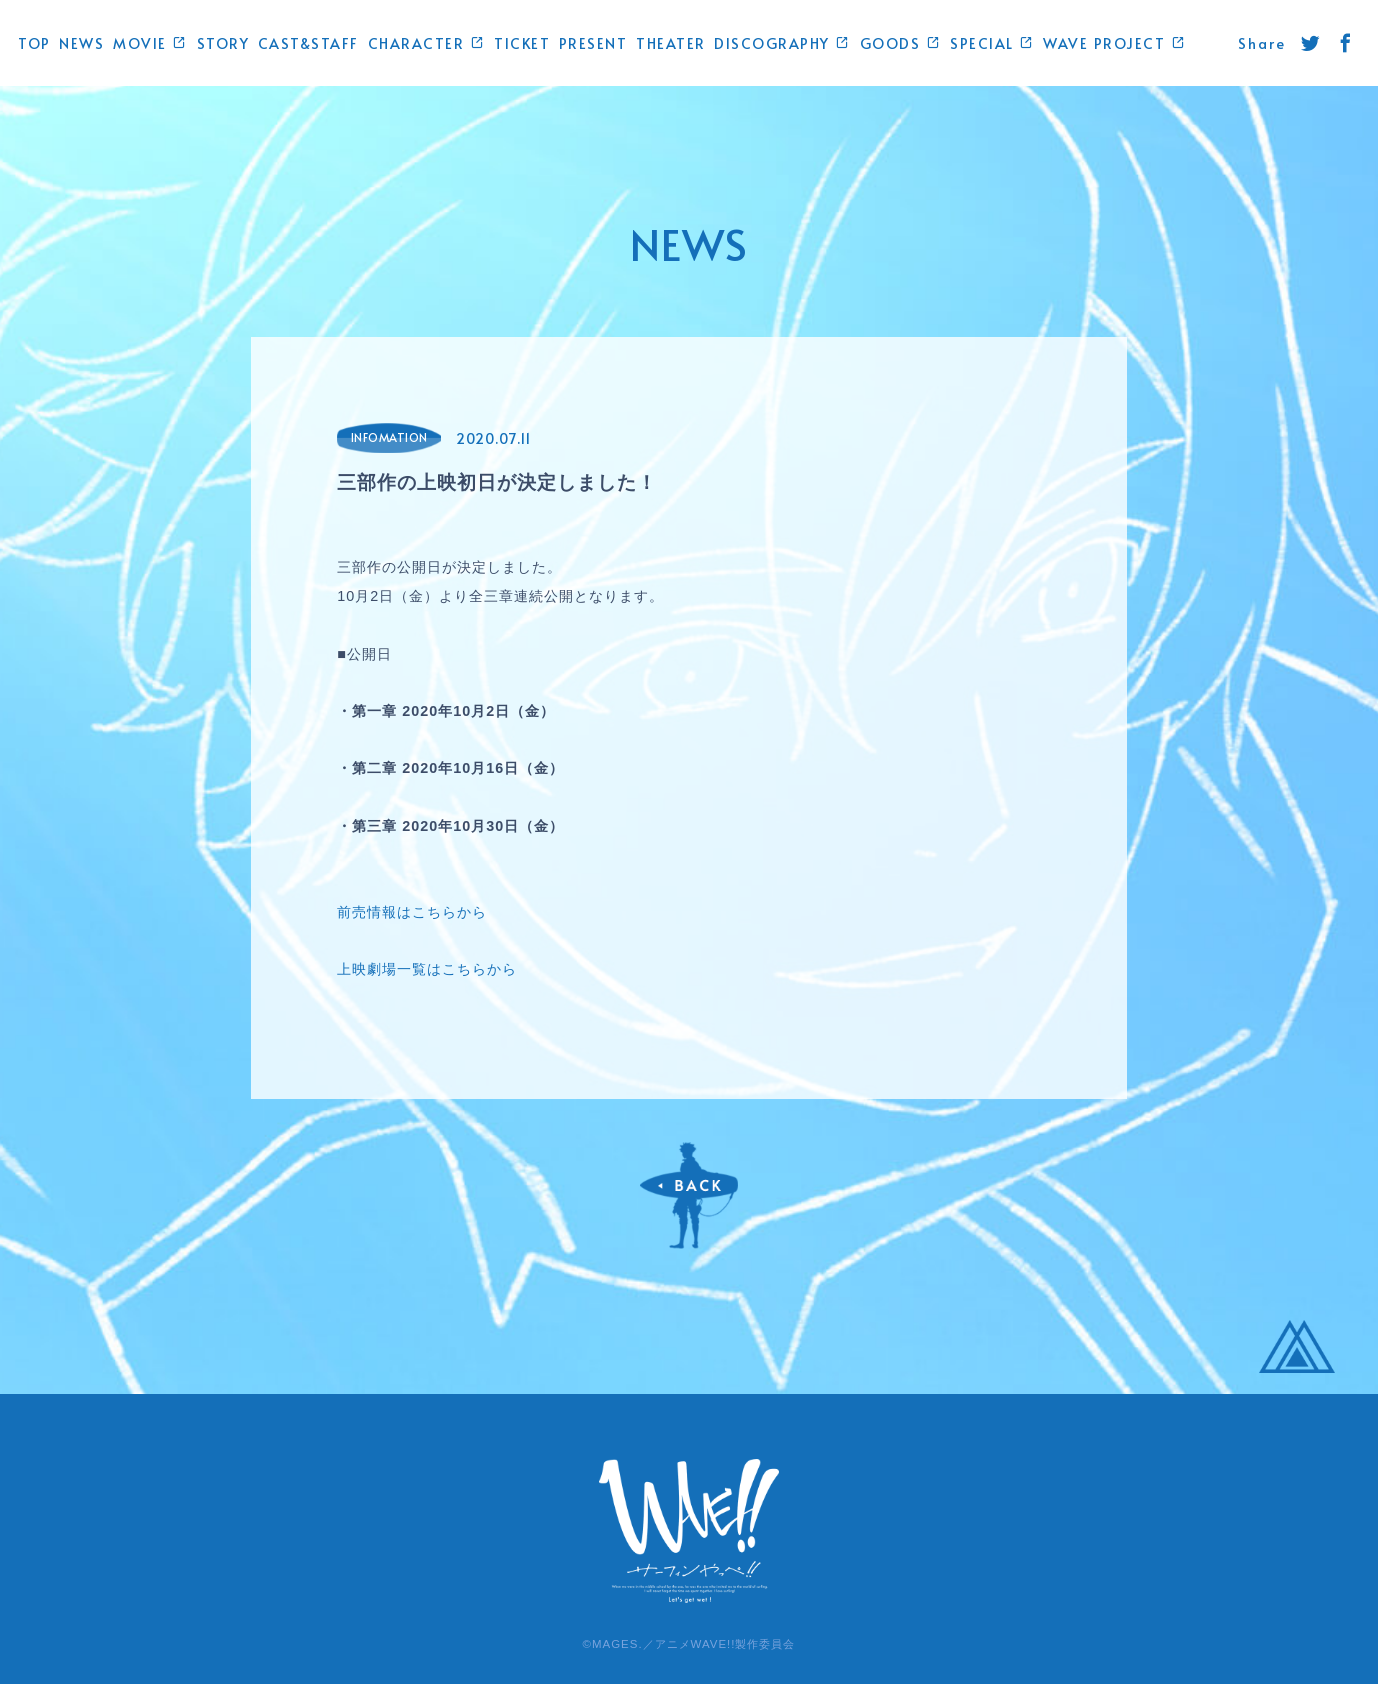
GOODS (901, 43)
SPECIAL (992, 43)
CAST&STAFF (308, 43)
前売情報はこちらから (412, 912)
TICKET (522, 43)
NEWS (81, 43)
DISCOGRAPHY (782, 43)
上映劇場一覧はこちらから (427, 969)
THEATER (671, 43)
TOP (34, 43)
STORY (223, 43)
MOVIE (150, 43)
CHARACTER (427, 43)
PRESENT (593, 43)
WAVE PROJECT (1114, 43)
